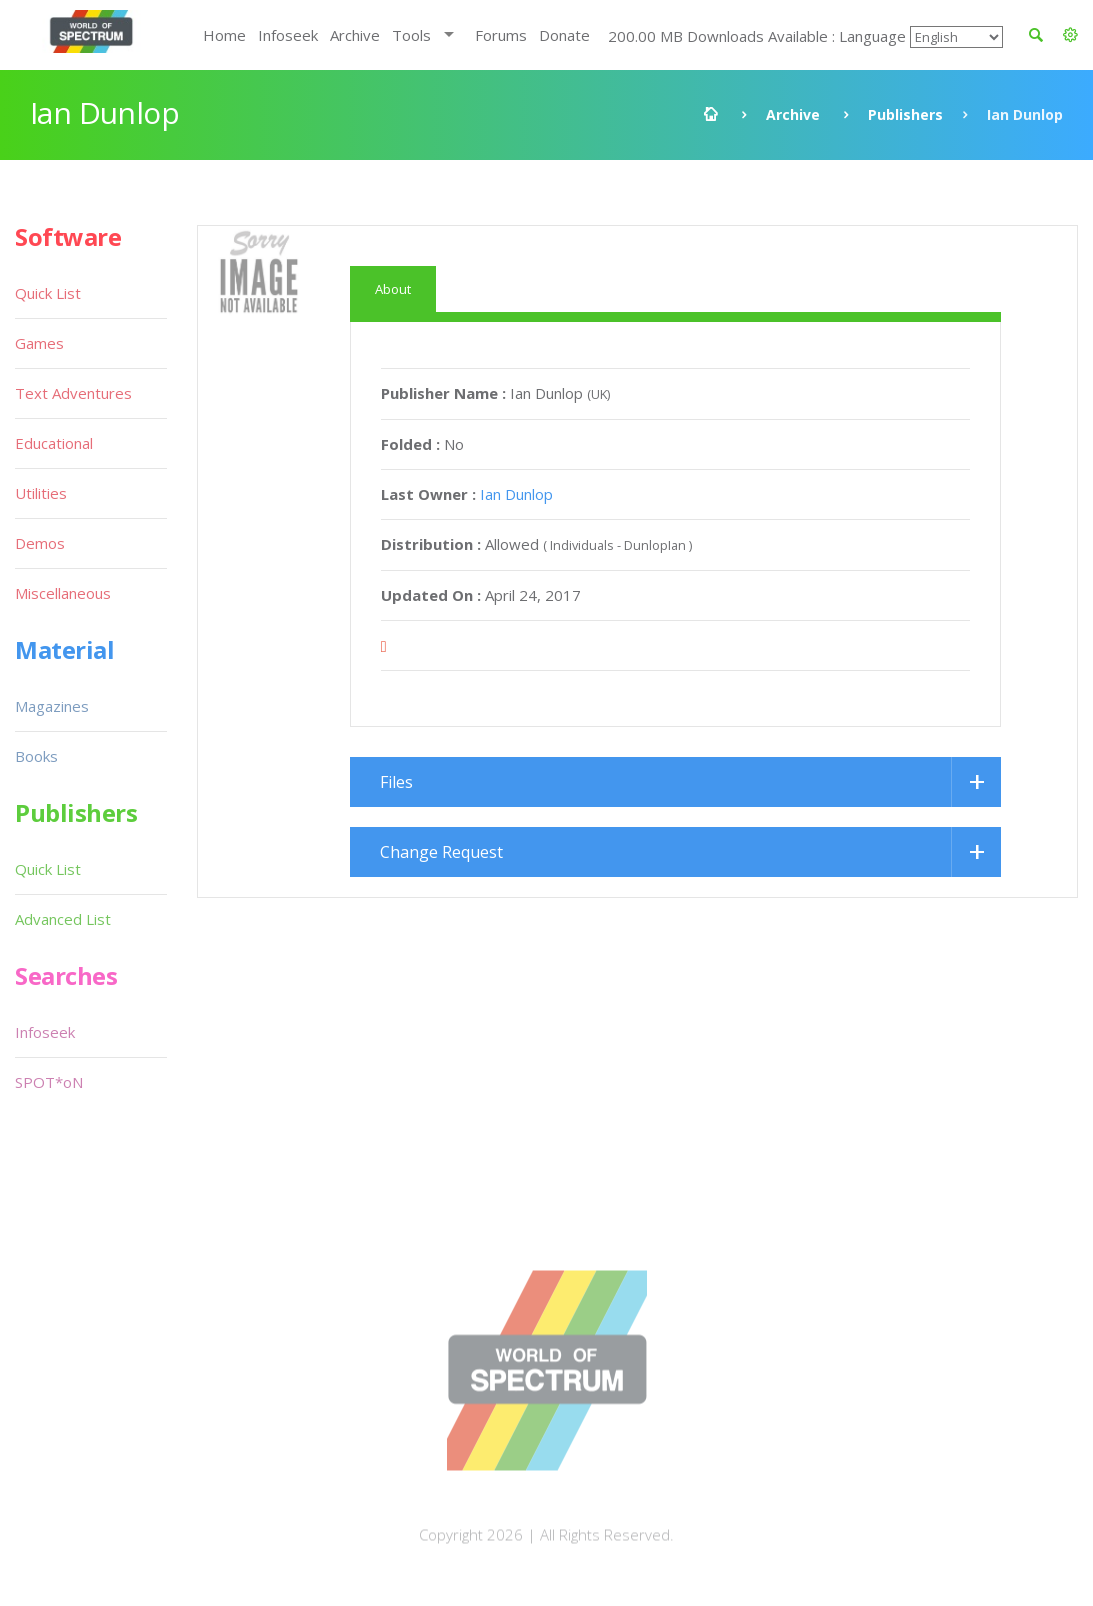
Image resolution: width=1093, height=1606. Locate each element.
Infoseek (288, 35)
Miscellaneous (63, 593)
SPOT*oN (49, 1082)
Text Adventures (73, 393)
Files (396, 782)
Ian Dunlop (516, 494)
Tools (411, 35)
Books (36, 756)
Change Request (441, 852)
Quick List (48, 293)
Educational (54, 443)
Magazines (52, 706)
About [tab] (393, 289)
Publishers (905, 114)
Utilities (41, 493)
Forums (501, 35)
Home (224, 35)
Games (39, 343)
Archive (355, 35)
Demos (40, 543)
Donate (564, 35)
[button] (1070, 35)
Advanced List (63, 919)
